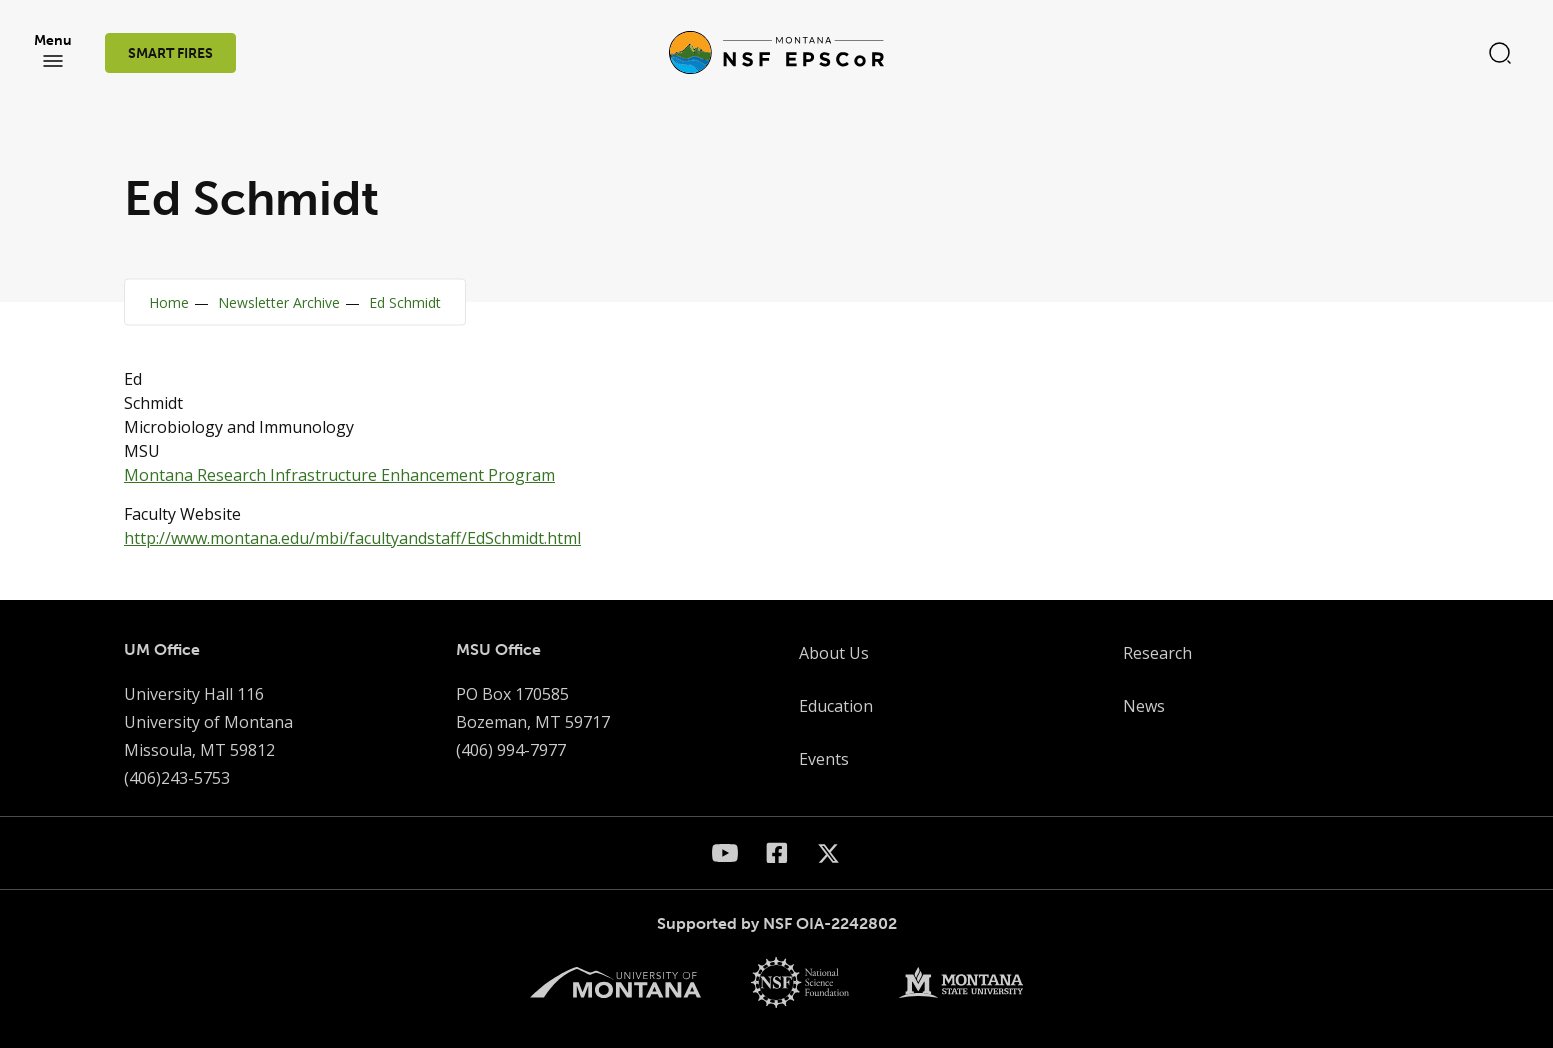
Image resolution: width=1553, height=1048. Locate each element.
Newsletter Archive (279, 302)
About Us (834, 653)
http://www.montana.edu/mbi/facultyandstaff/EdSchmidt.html (352, 538)
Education (836, 706)
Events (824, 759)
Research (1157, 653)
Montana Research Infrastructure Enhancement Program (339, 475)
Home (169, 302)
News (1144, 706)
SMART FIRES (170, 53)
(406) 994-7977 (511, 750)
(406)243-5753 (177, 778)
